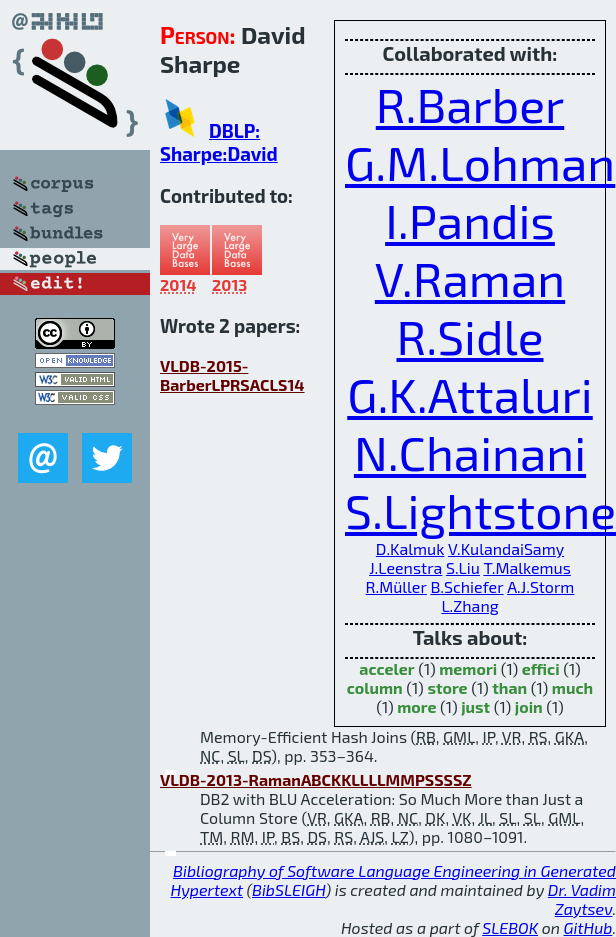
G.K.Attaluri (470, 394)
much (572, 687)
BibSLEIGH (288, 889)
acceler (386, 668)
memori (468, 668)
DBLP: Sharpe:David (219, 142)
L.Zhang (469, 605)
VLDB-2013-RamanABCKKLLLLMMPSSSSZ (316, 779)
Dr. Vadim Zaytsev (582, 899)
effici (541, 668)
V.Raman (470, 278)
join (529, 706)
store (447, 687)
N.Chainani (470, 452)
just (475, 706)
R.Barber (470, 104)
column (375, 687)
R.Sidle (469, 336)
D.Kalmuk (410, 548)
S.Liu (463, 567)
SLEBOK (510, 927)
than (509, 687)
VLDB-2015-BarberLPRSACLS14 (232, 375)
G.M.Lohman (480, 162)
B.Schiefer (466, 586)
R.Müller (396, 586)
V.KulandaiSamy (506, 548)
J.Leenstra (405, 567)
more (416, 706)
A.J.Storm (540, 586)
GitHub (588, 927)
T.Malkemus (526, 567)
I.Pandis (470, 220)
